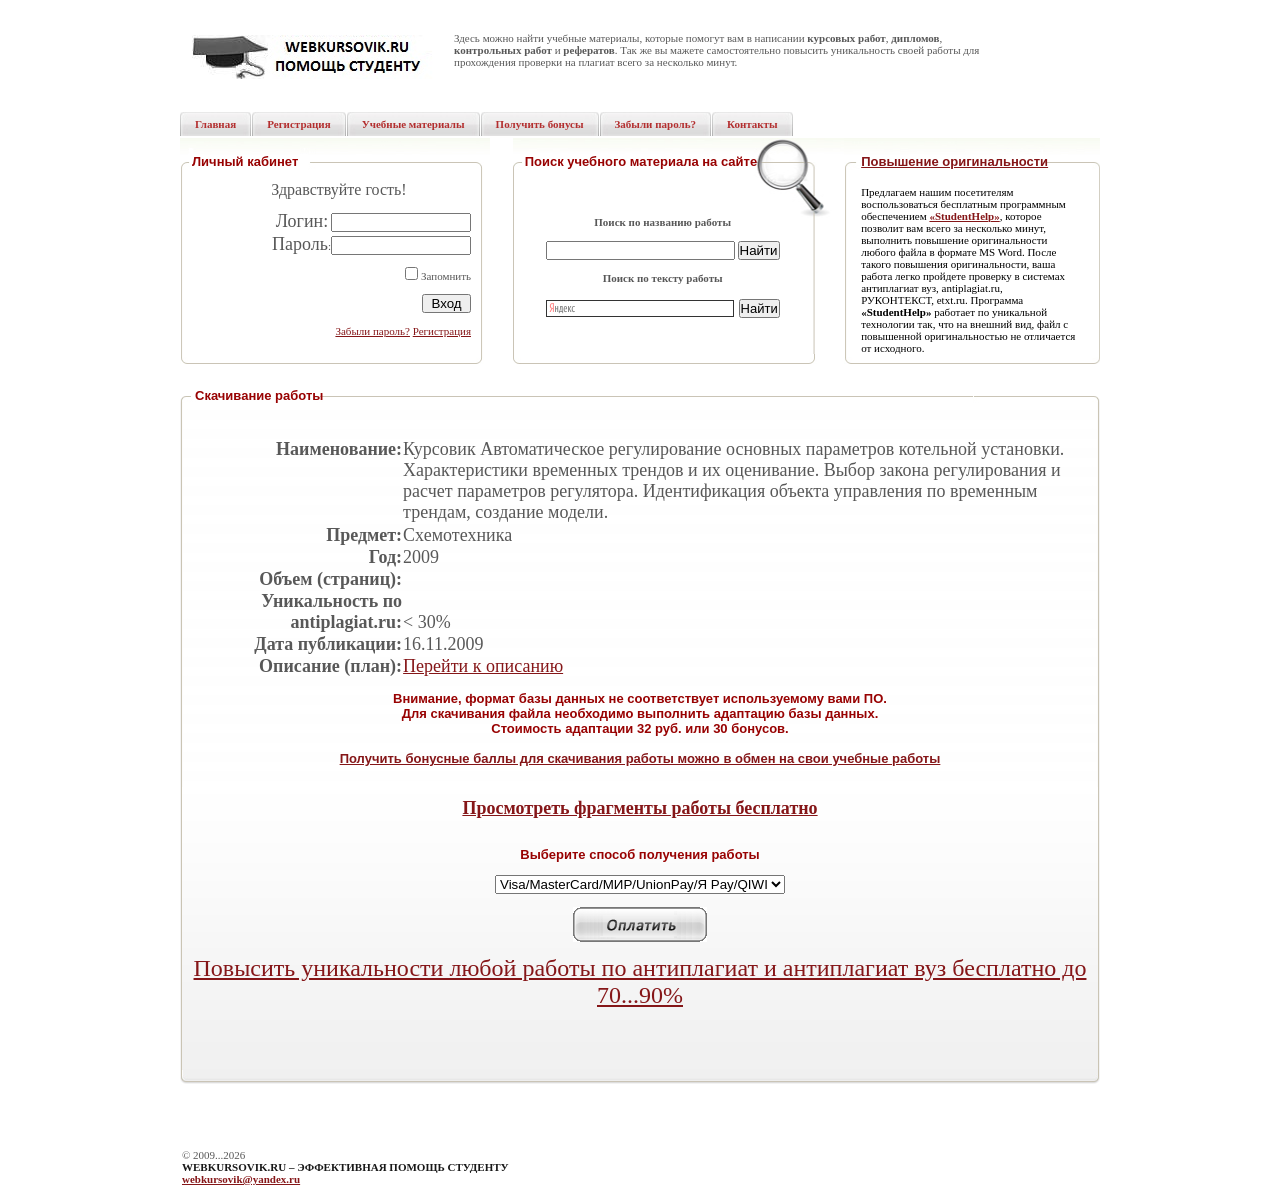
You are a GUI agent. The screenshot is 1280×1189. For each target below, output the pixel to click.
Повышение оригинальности (954, 161)
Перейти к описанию (483, 666)
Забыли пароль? (372, 331)
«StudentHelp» (964, 216)
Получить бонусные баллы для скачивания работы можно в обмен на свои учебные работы (640, 758)
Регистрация (442, 331)
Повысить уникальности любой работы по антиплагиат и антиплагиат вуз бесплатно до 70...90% (640, 981)
